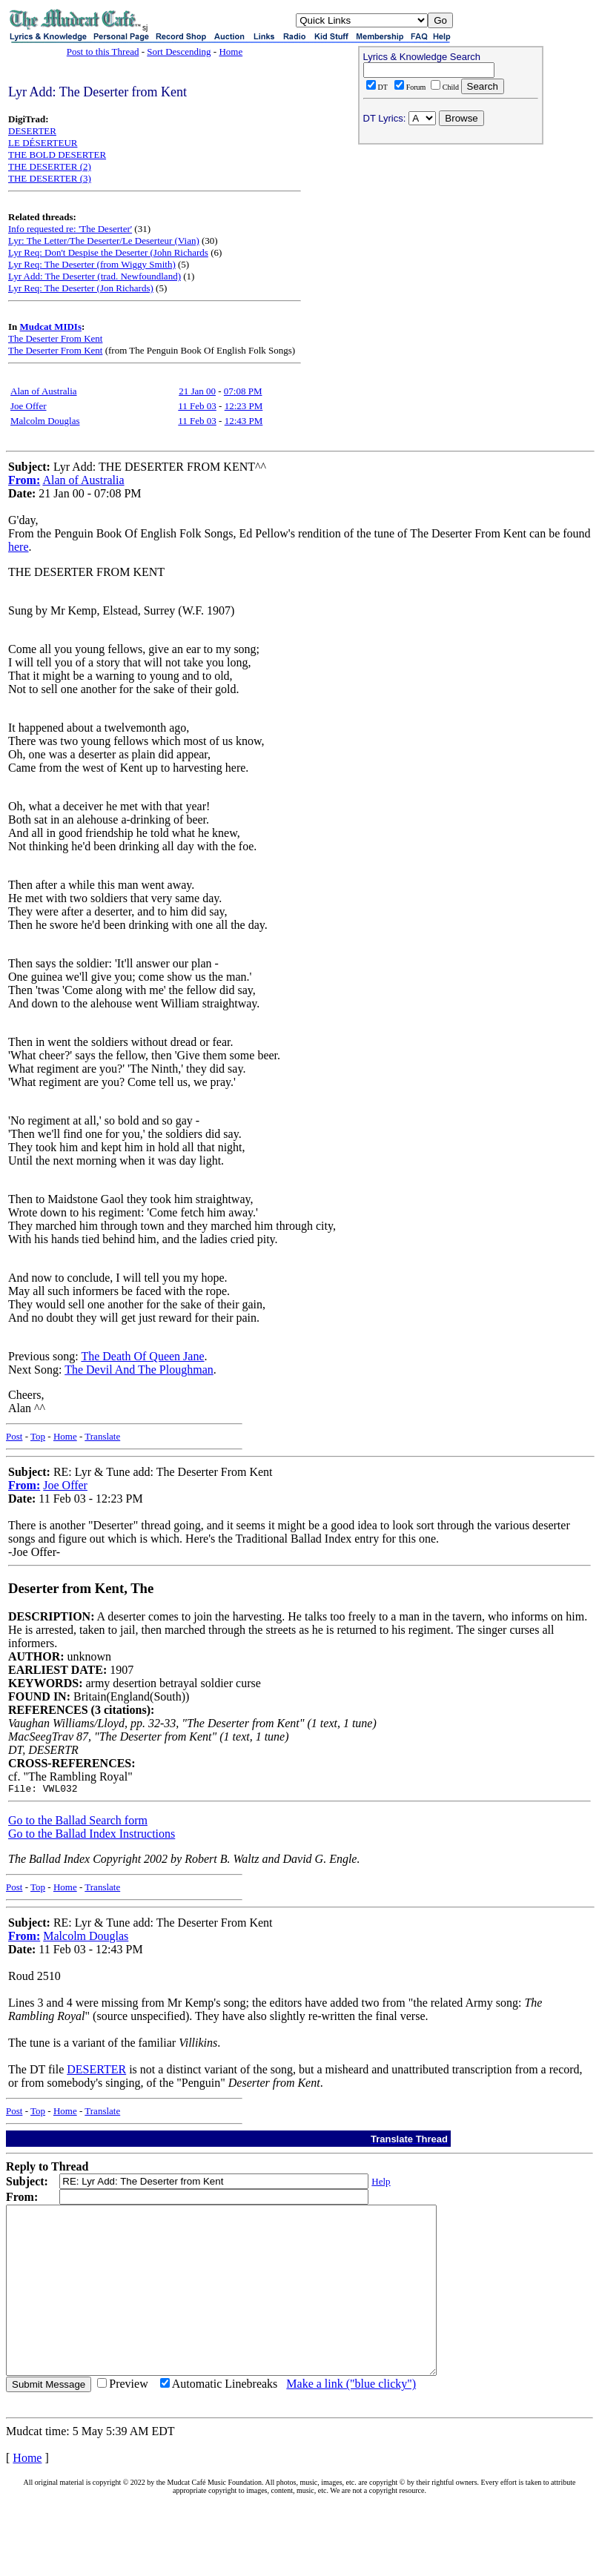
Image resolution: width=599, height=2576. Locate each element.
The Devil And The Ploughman (139, 1369)
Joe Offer (28, 405)
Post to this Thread (103, 51)
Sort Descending (179, 51)
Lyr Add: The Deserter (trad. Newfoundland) (94, 276)
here (18, 546)
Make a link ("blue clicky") (351, 2419)
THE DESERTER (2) (49, 166)
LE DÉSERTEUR (42, 142)
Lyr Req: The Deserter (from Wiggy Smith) (92, 264)
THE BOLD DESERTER (57, 154)
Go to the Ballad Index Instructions (91, 1836)
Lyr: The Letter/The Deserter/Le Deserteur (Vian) (103, 240)
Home (230, 51)
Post (14, 1436)
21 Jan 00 (197, 391)
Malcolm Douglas (45, 420)
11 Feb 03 (197, 405)
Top (37, 1436)
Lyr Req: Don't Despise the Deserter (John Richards (108, 252)
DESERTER (32, 130)
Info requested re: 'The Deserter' (70, 228)
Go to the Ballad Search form (78, 1822)
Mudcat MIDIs (51, 326)
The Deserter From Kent (55, 338)
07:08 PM (243, 391)
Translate (102, 1436)
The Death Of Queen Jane (142, 1356)
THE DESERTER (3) (49, 178)
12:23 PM (244, 405)
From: (24, 480)
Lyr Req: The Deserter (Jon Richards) (80, 288)
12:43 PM (244, 420)
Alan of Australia (43, 391)
